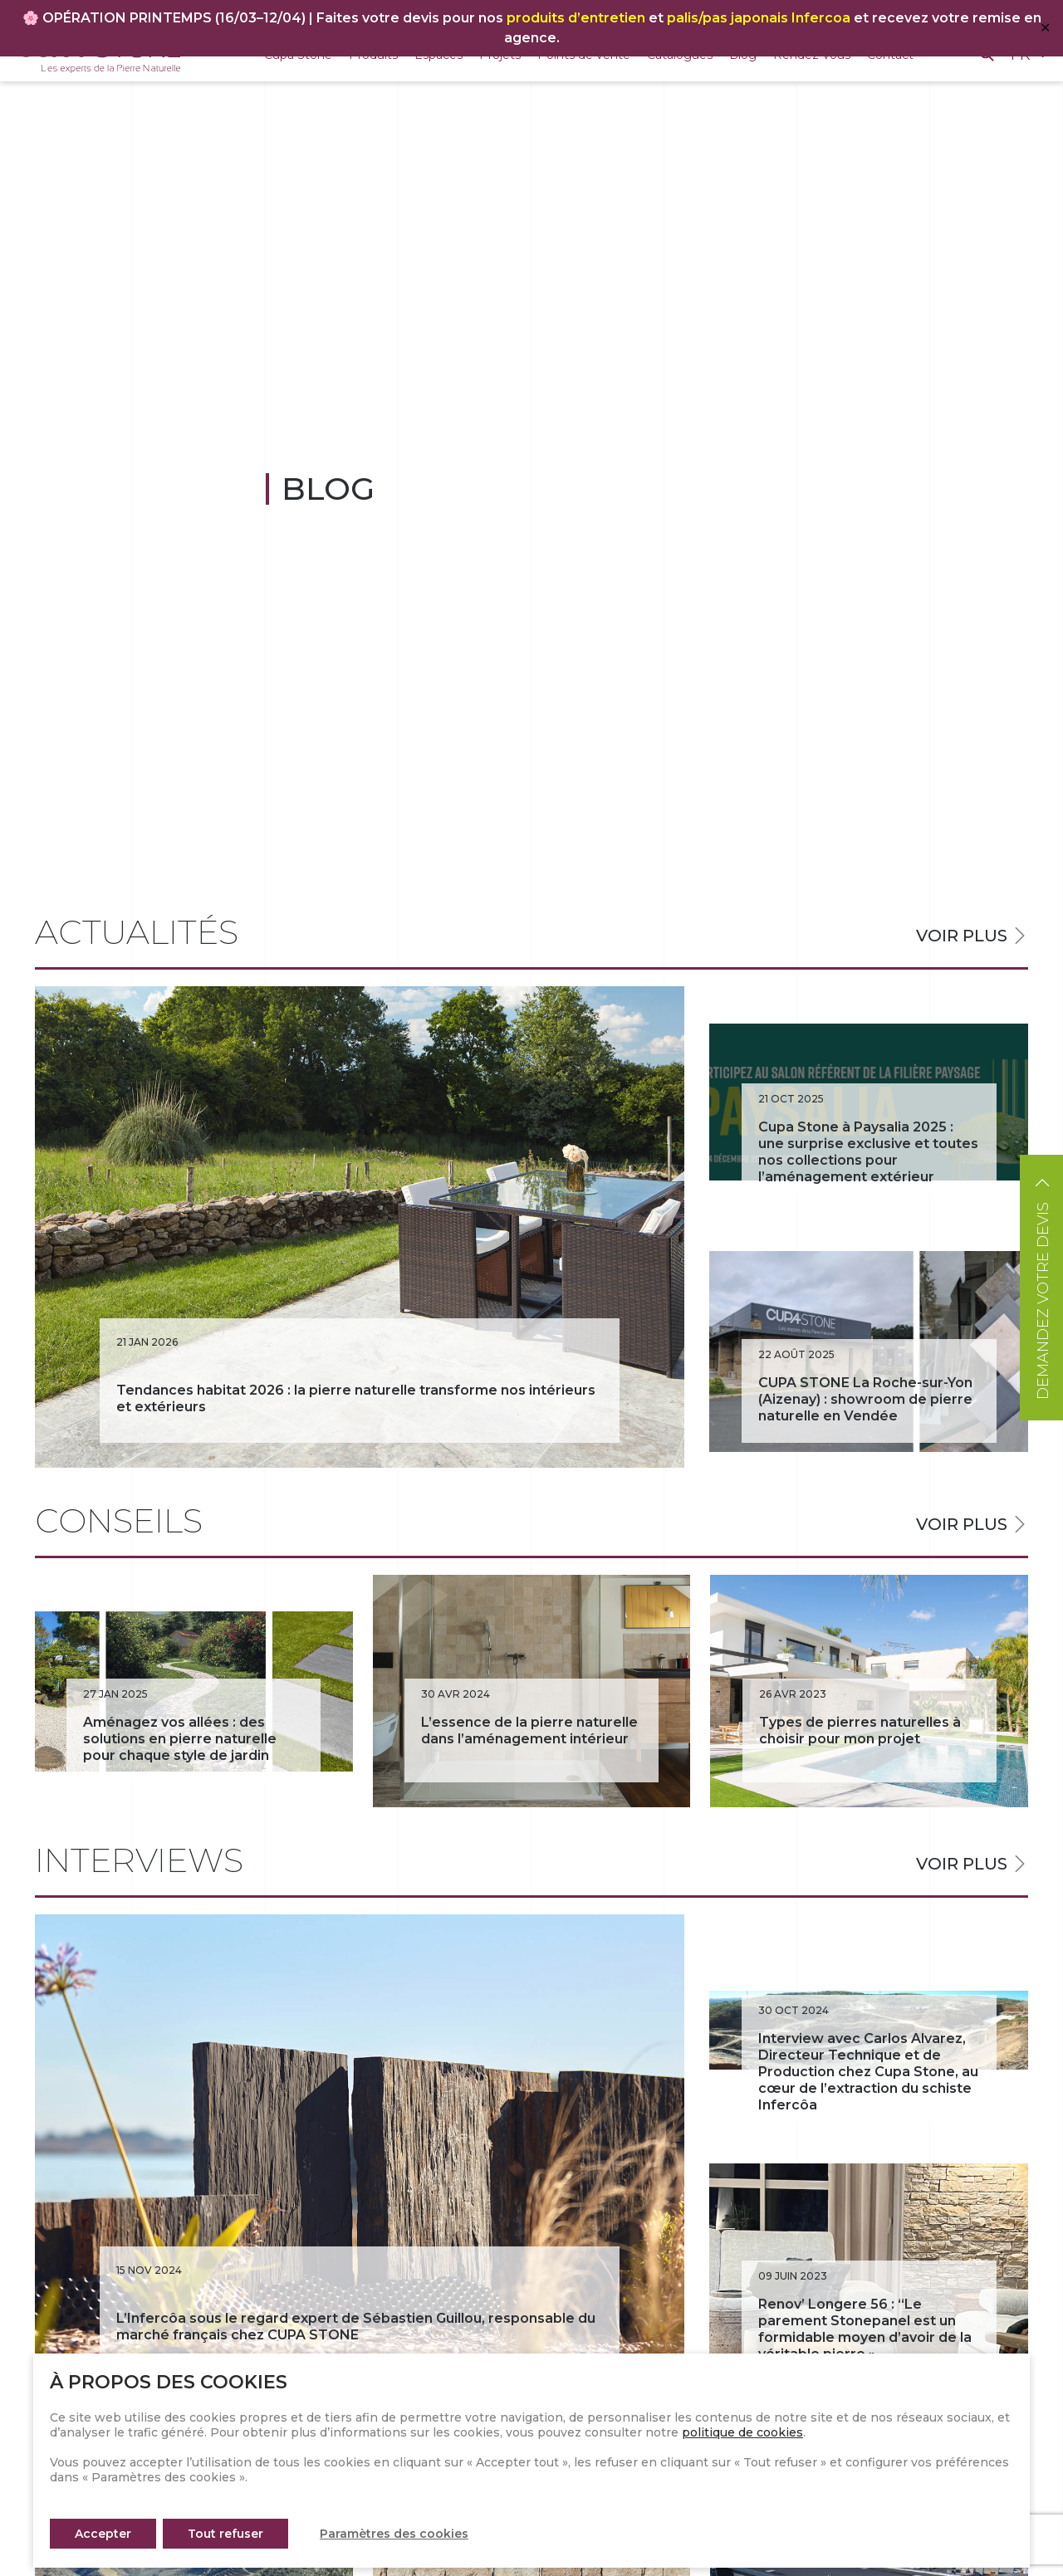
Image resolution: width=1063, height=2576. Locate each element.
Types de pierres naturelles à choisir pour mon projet (860, 1730)
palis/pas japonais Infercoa (758, 18)
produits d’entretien (576, 18)
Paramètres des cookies (394, 2533)
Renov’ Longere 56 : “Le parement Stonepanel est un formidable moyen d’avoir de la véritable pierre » (865, 2329)
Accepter (103, 2533)
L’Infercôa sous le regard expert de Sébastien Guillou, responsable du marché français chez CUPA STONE (355, 2326)
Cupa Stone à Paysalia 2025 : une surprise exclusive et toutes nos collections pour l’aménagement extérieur (868, 1152)
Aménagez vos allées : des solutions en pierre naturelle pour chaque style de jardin (180, 1738)
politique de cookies (742, 2432)
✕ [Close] (1045, 28)
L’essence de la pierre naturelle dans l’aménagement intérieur (529, 1730)
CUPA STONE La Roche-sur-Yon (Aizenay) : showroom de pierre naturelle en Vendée (865, 1399)
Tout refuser (225, 2533)
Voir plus (961, 936)
